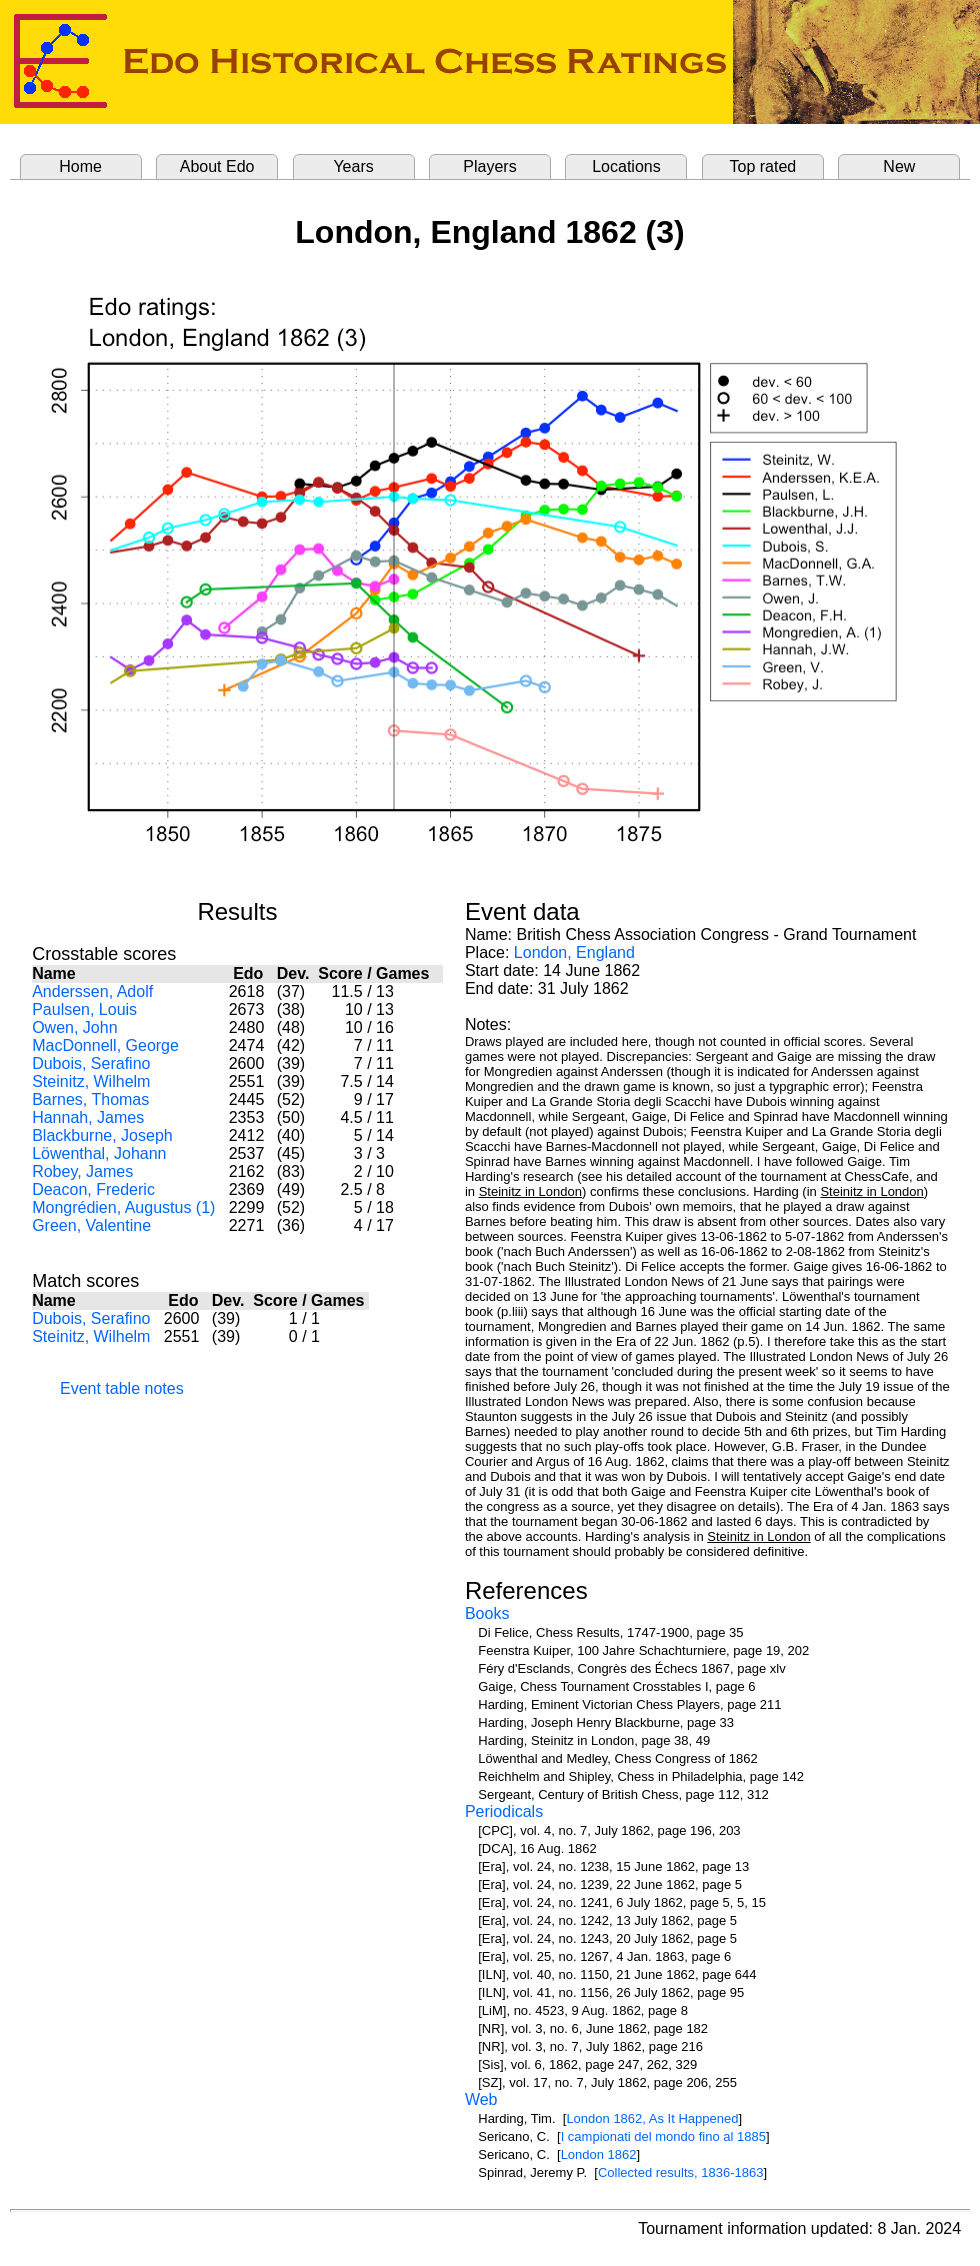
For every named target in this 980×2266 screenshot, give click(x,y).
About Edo (217, 166)
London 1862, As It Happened (652, 2118)
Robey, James (82, 1171)
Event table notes (122, 1388)
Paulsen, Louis (84, 1009)
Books (487, 1613)
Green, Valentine (91, 1225)
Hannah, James (88, 1117)
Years (353, 166)
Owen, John (74, 1027)
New (899, 166)
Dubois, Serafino (91, 1063)
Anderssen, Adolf (92, 991)
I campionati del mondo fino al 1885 (663, 2136)
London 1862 (599, 2154)
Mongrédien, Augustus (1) (123, 1207)
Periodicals (504, 1811)
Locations (626, 166)
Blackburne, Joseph (102, 1135)
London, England (574, 952)
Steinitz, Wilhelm (91, 1081)
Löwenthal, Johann (99, 1153)
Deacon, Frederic (93, 1189)
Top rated (763, 166)
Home (80, 166)
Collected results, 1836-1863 (681, 2172)
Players (489, 166)
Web (481, 2099)
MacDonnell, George (105, 1045)
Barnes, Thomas (90, 1099)
